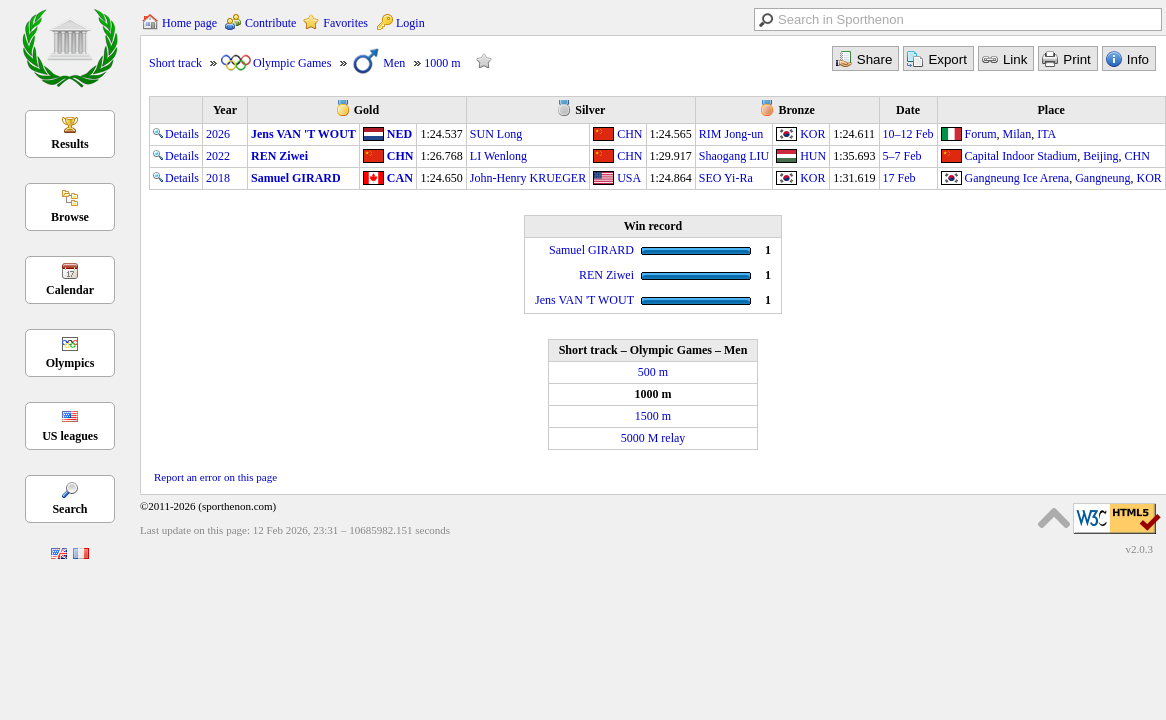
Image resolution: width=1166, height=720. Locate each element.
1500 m (653, 416)
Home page (189, 23)
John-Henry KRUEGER (528, 178)
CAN (400, 178)
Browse (70, 217)
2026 (218, 134)
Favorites (345, 23)
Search (69, 509)
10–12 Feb (908, 134)
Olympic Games (292, 63)
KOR (812, 134)
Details (176, 134)
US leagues (70, 436)
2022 (218, 156)
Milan (1017, 134)
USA (629, 178)
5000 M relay (653, 438)
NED (399, 134)
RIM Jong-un (731, 134)
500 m (653, 372)
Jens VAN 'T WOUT (303, 134)
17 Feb (899, 178)
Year (225, 110)
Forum (981, 134)
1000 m (442, 63)
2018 (218, 178)
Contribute (270, 23)
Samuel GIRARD (296, 178)
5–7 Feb (902, 156)
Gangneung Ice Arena (1017, 178)
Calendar (70, 290)
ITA (1046, 134)
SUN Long (496, 134)
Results (69, 144)
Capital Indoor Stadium (1021, 156)
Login (410, 23)
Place (1051, 110)
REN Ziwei (279, 156)
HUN (813, 156)
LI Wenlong (498, 156)
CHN (629, 134)
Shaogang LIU (734, 156)
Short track (175, 63)
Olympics (70, 363)
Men (394, 63)
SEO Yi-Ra (726, 178)
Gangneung (1102, 178)
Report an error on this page (215, 477)
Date (908, 110)
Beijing (1100, 156)
